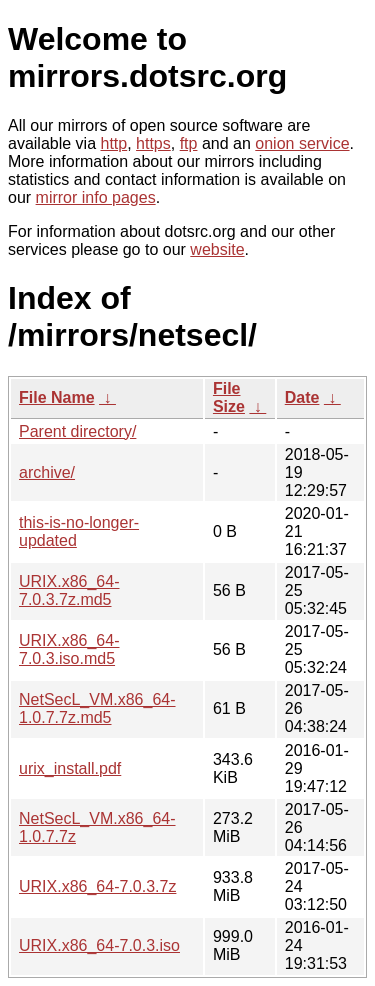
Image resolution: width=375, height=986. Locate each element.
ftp (189, 143)
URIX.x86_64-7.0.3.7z (97, 886)
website (217, 249)
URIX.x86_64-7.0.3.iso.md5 (69, 649)
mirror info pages (96, 197)
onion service (302, 143)
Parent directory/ (77, 431)
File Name (57, 397)
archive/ (47, 472)
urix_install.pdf (70, 768)
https (153, 143)
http (114, 143)
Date (302, 397)
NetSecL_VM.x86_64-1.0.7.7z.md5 (97, 708)
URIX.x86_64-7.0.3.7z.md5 (69, 590)
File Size (229, 397)
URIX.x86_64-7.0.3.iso (99, 945)
